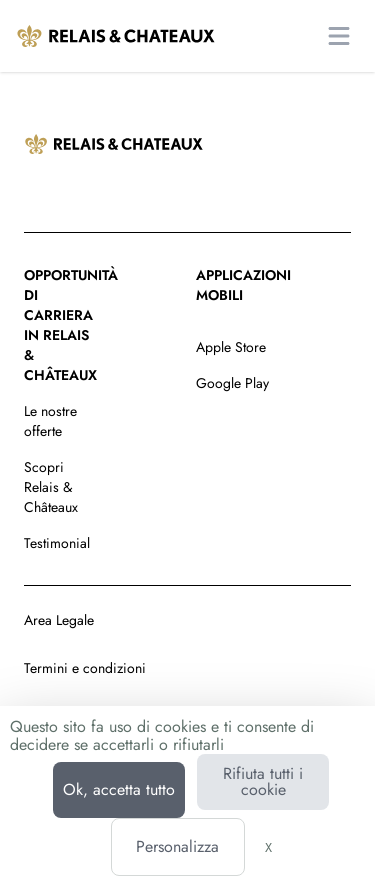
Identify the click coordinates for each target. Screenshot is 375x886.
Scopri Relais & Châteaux (51, 487)
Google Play (232, 383)
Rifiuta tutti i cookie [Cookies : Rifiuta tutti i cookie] (263, 781)
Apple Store (231, 347)
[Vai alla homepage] (116, 36)
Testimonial (57, 543)
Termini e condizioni (85, 668)
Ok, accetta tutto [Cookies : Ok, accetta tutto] (119, 789)
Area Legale (59, 620)
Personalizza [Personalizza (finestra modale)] (177, 846)
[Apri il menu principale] (339, 36)
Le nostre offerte (50, 421)
